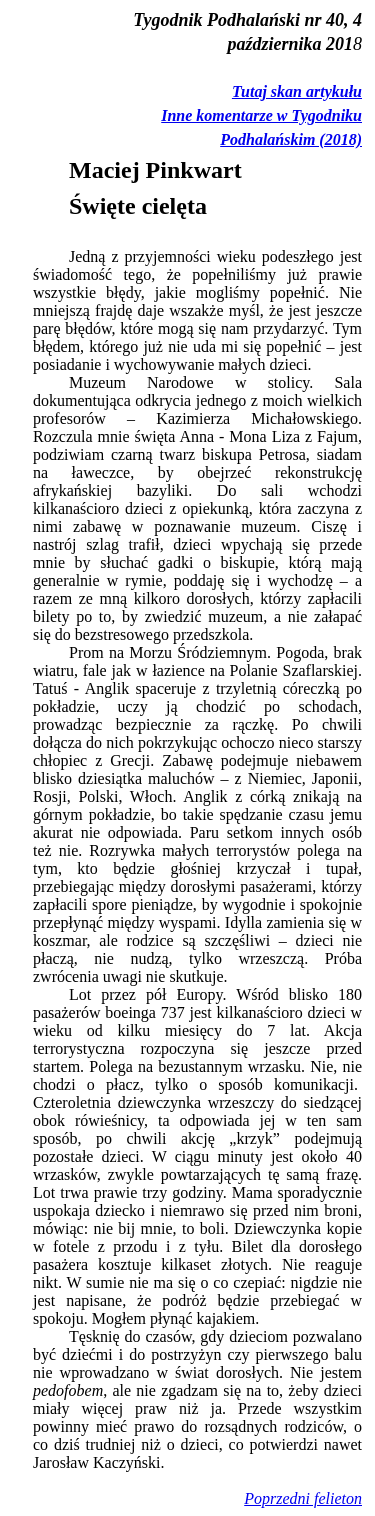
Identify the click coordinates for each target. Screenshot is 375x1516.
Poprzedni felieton (303, 1498)
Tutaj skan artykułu (297, 91)
